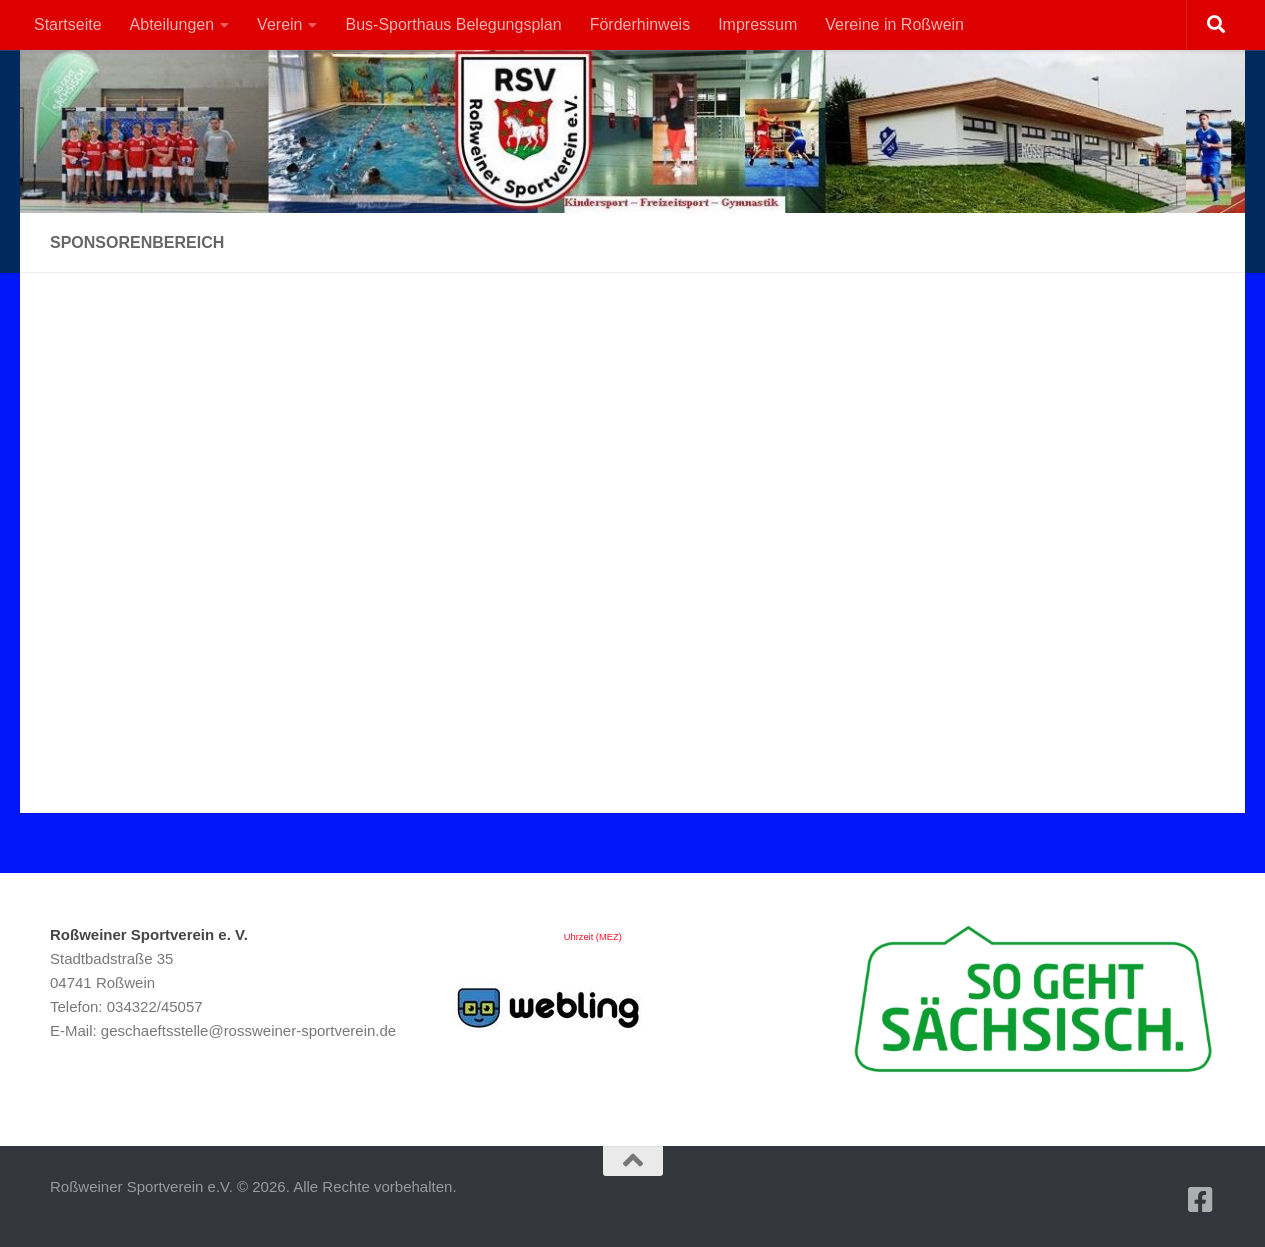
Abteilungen (172, 24)
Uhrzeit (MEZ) (593, 937)
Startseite (68, 24)
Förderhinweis (640, 24)
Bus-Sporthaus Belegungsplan (453, 24)
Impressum (757, 24)
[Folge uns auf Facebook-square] (1201, 1200)
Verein (279, 24)
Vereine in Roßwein (894, 24)
